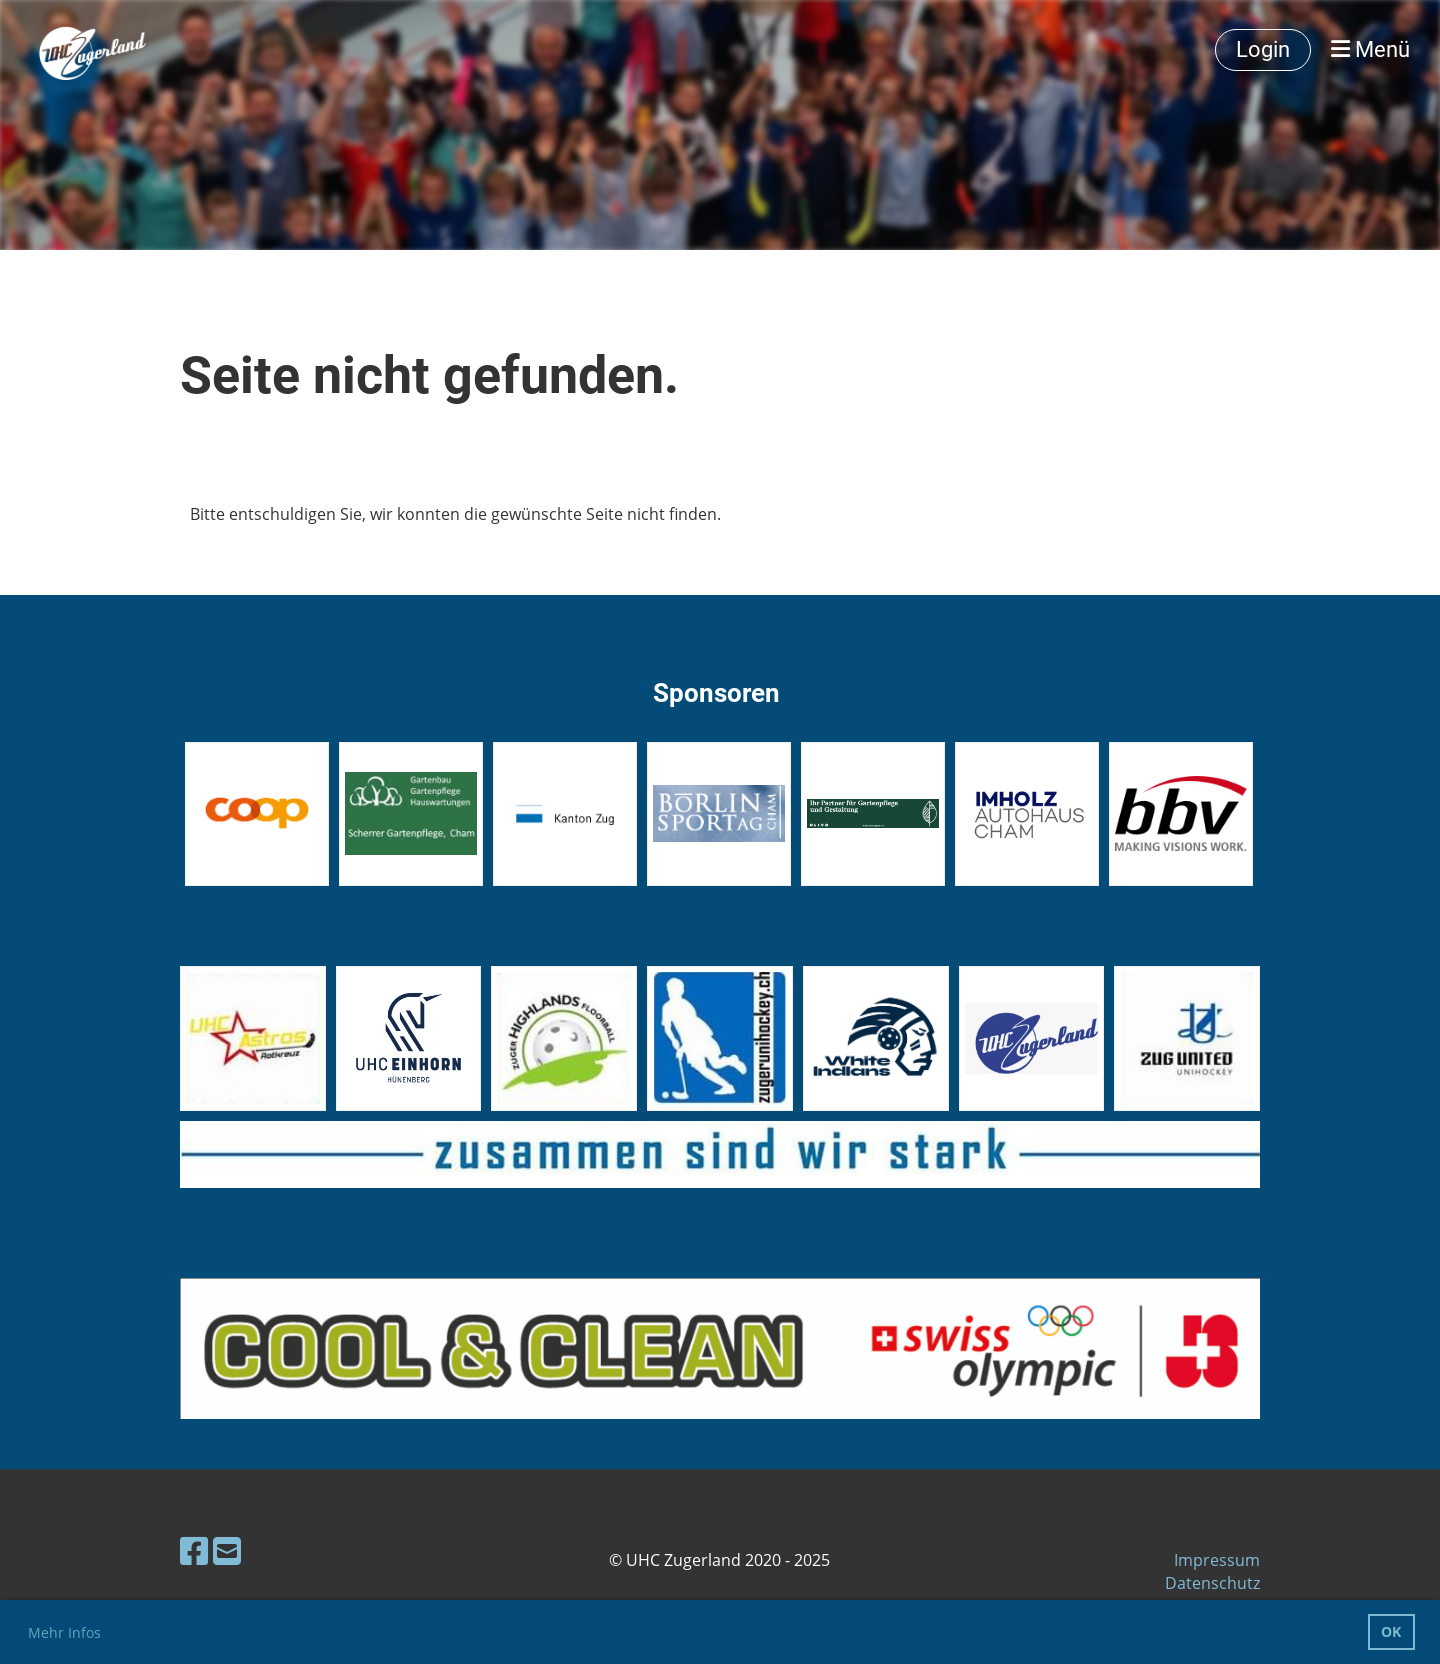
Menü (1370, 49)
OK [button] (1391, 1631)
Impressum (1217, 1560)
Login (1263, 49)
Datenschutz (1212, 1583)
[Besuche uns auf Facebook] (194, 1550)
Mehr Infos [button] (64, 1632)
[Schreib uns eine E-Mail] (227, 1550)
